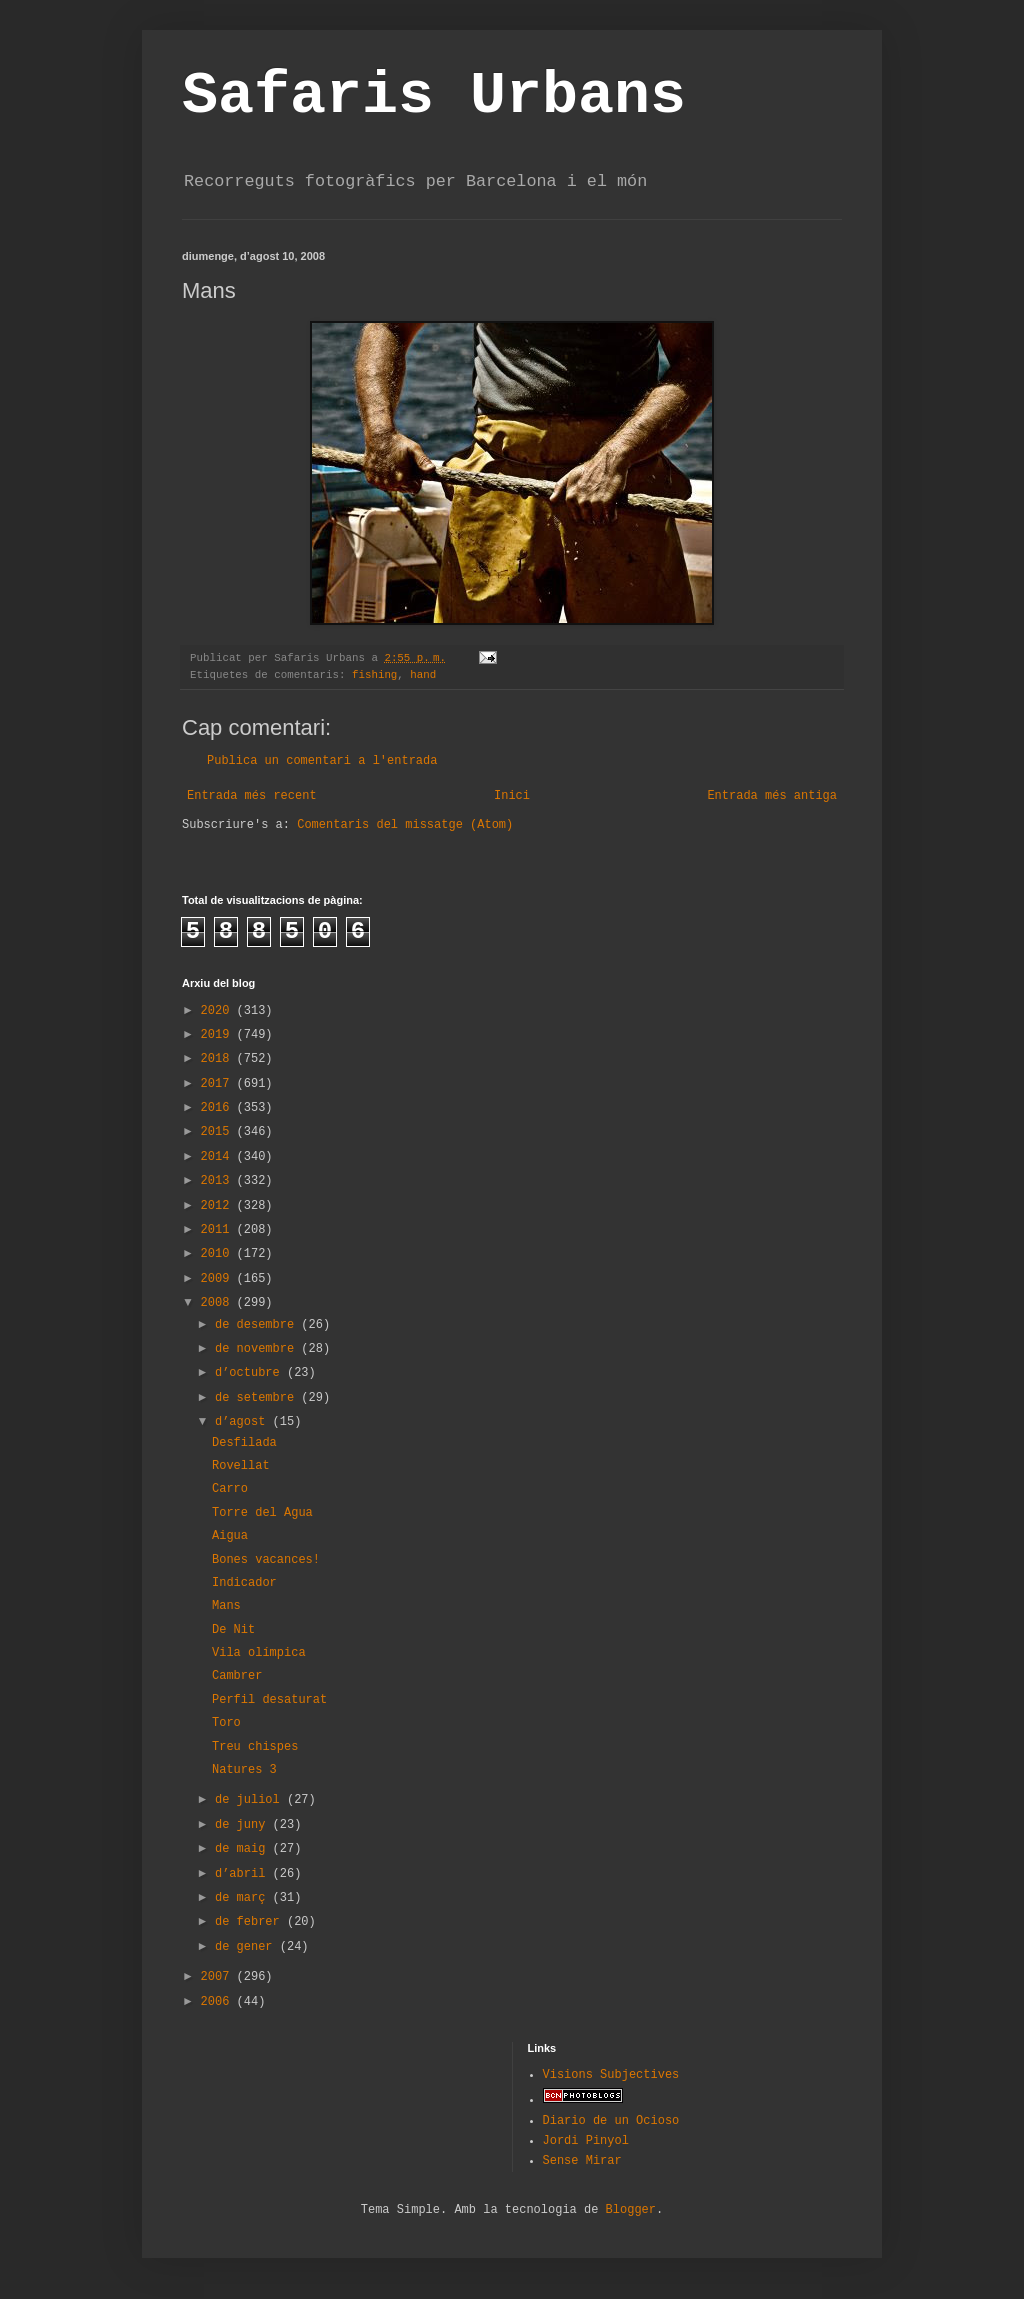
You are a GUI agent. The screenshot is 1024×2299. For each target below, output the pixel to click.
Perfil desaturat (269, 1700)
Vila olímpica (259, 1653)
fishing (374, 675)
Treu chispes (255, 1747)
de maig (244, 1849)
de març (244, 1898)
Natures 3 (244, 1770)
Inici (512, 796)
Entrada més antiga (772, 796)
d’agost (244, 1422)
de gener (247, 1947)
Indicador (244, 1583)
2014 (219, 1157)
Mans (226, 1606)
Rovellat (241, 1466)
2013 (219, 1181)
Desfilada (244, 1443)
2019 (219, 1035)
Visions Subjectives (611, 2075)
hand (423, 675)
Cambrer (237, 1676)
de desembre (258, 1325)
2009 (219, 1279)
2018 (219, 1059)
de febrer (251, 1922)
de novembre (258, 1349)
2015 (219, 1132)
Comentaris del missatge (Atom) (405, 825)
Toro (226, 1723)
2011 (219, 1230)
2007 (219, 1977)
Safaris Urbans (434, 96)
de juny (244, 1825)
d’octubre (251, 1373)
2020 (219, 1011)
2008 (219, 1303)
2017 (219, 1084)
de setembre (258, 1398)
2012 (219, 1206)
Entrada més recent (252, 796)
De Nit (233, 1630)
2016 (219, 1108)
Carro (230, 1489)
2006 (219, 2002)
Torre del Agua (262, 1513)
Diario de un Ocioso (611, 2121)
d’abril (244, 1874)
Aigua (230, 1536)
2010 (219, 1254)
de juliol (251, 1800)
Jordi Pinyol (586, 2141)
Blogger (631, 2210)
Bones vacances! (266, 1560)
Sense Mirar (582, 2161)
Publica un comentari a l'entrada (322, 761)
